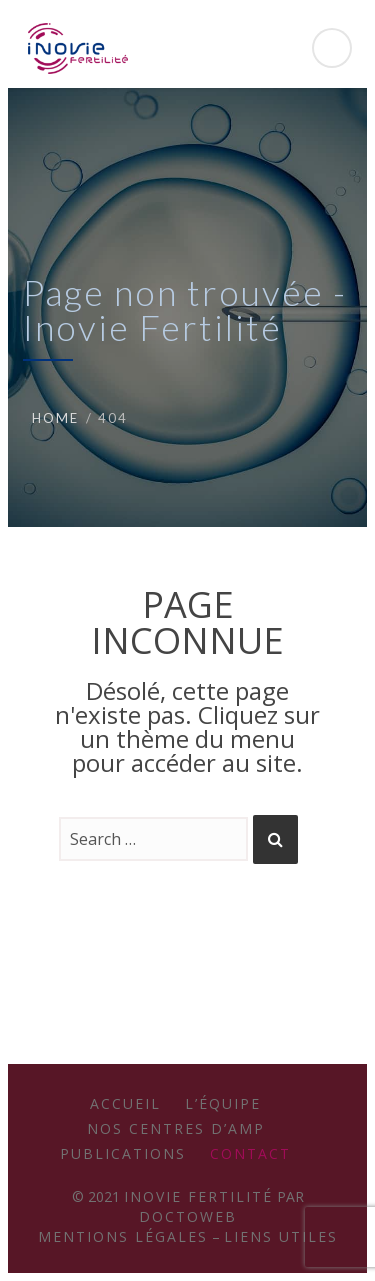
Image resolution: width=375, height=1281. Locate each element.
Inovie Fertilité (198, 1196)
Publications (123, 1153)
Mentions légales (123, 1236)
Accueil (125, 1103)
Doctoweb (188, 1216)
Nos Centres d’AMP (176, 1128)
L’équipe (223, 1103)
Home (55, 418)
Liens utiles (281, 1236)
